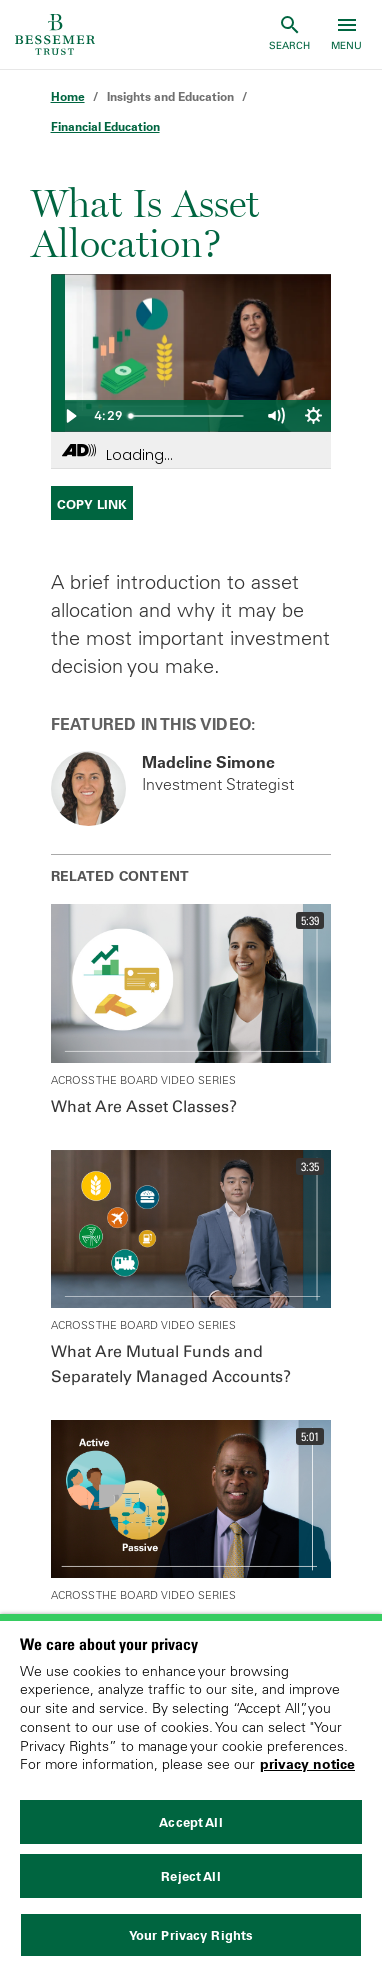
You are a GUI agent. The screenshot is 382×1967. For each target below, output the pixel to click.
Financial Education (105, 126)
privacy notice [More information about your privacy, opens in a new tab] (307, 1764)
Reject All (190, 1876)
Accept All (190, 1822)
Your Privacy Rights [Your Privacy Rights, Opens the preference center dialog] (191, 1935)
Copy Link (92, 504)
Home (68, 96)
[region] (191, 1790)
